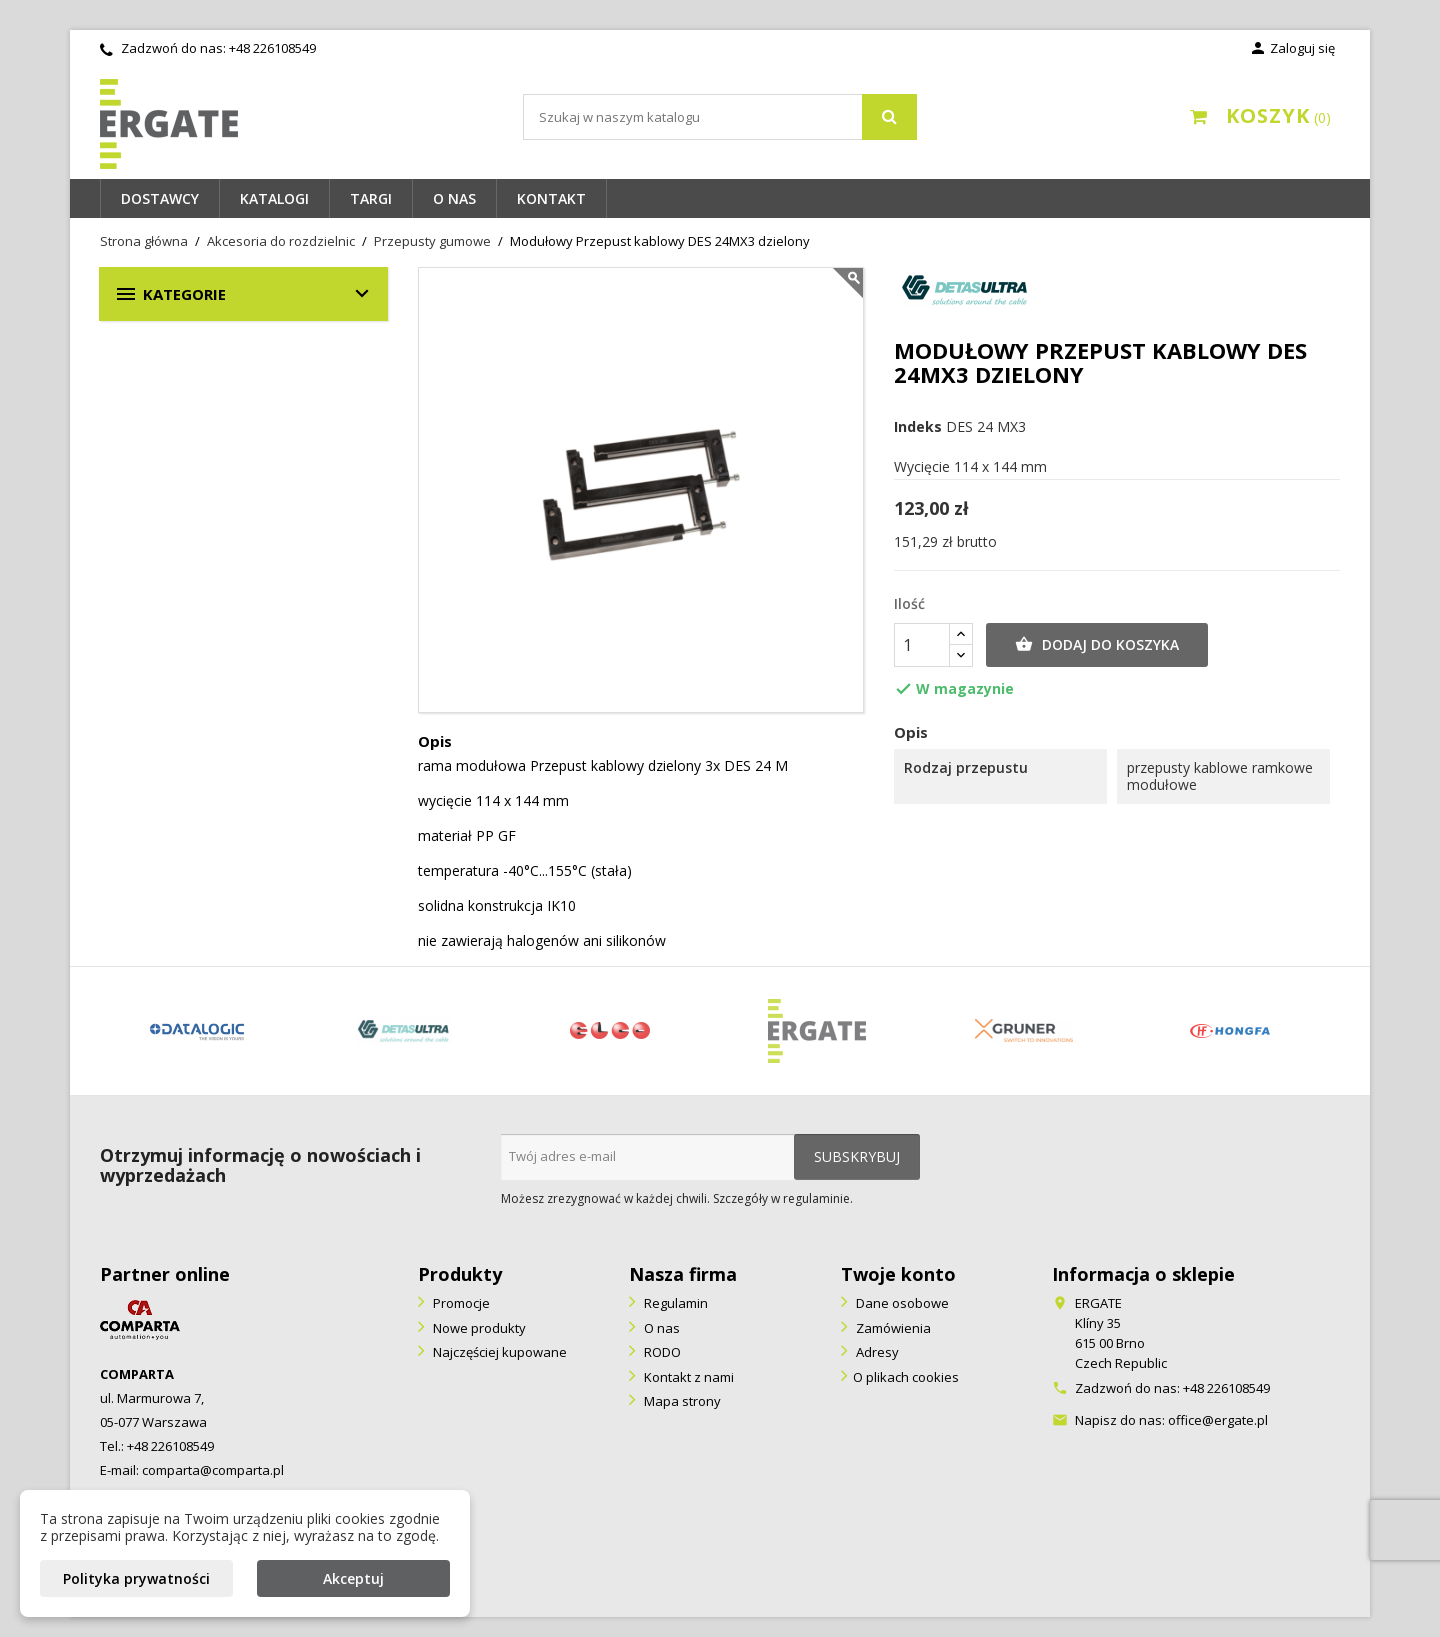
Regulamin (674, 1303)
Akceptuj (353, 1578)
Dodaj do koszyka (1097, 645)
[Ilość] (922, 645)
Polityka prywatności (136, 1578)
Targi (371, 198)
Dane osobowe (901, 1303)
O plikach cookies (906, 1377)
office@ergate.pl (1218, 1420)
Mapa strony (681, 1401)
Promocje (460, 1303)
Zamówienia (892, 1328)
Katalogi (274, 198)
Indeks (918, 427)
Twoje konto (898, 1274)
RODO (661, 1352)
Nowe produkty (478, 1328)
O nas (454, 198)
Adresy (876, 1352)
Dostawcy (160, 198)
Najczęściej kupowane (498, 1352)
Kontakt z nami (687, 1377)
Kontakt (551, 198)
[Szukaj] (719, 117)
